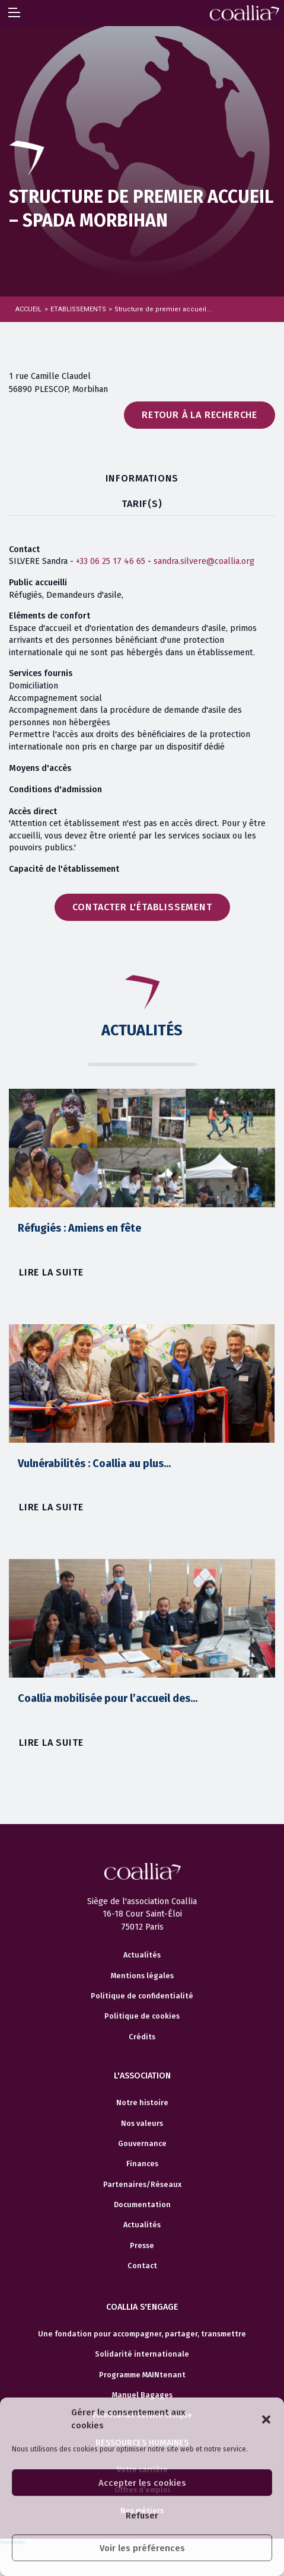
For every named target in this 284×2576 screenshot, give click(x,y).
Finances (142, 2164)
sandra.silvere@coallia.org (204, 561)
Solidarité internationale (142, 2354)
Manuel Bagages (142, 2395)
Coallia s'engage (142, 2307)
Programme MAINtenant (142, 2375)
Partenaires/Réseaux (142, 2184)
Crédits (142, 2037)
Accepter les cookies (142, 2483)
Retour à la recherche (199, 414)
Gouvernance (142, 2144)
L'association (142, 2076)
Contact (142, 2266)
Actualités (142, 1955)
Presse (142, 2246)
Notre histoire (142, 2103)
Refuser (142, 2515)
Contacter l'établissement (142, 907)
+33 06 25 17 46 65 (110, 561)
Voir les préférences (142, 2548)
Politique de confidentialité (142, 1996)
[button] (266, 2419)
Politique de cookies (142, 2016)
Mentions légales (142, 1976)
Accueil (28, 309)
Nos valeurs (142, 2123)
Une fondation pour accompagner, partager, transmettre (142, 2334)
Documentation (142, 2205)
